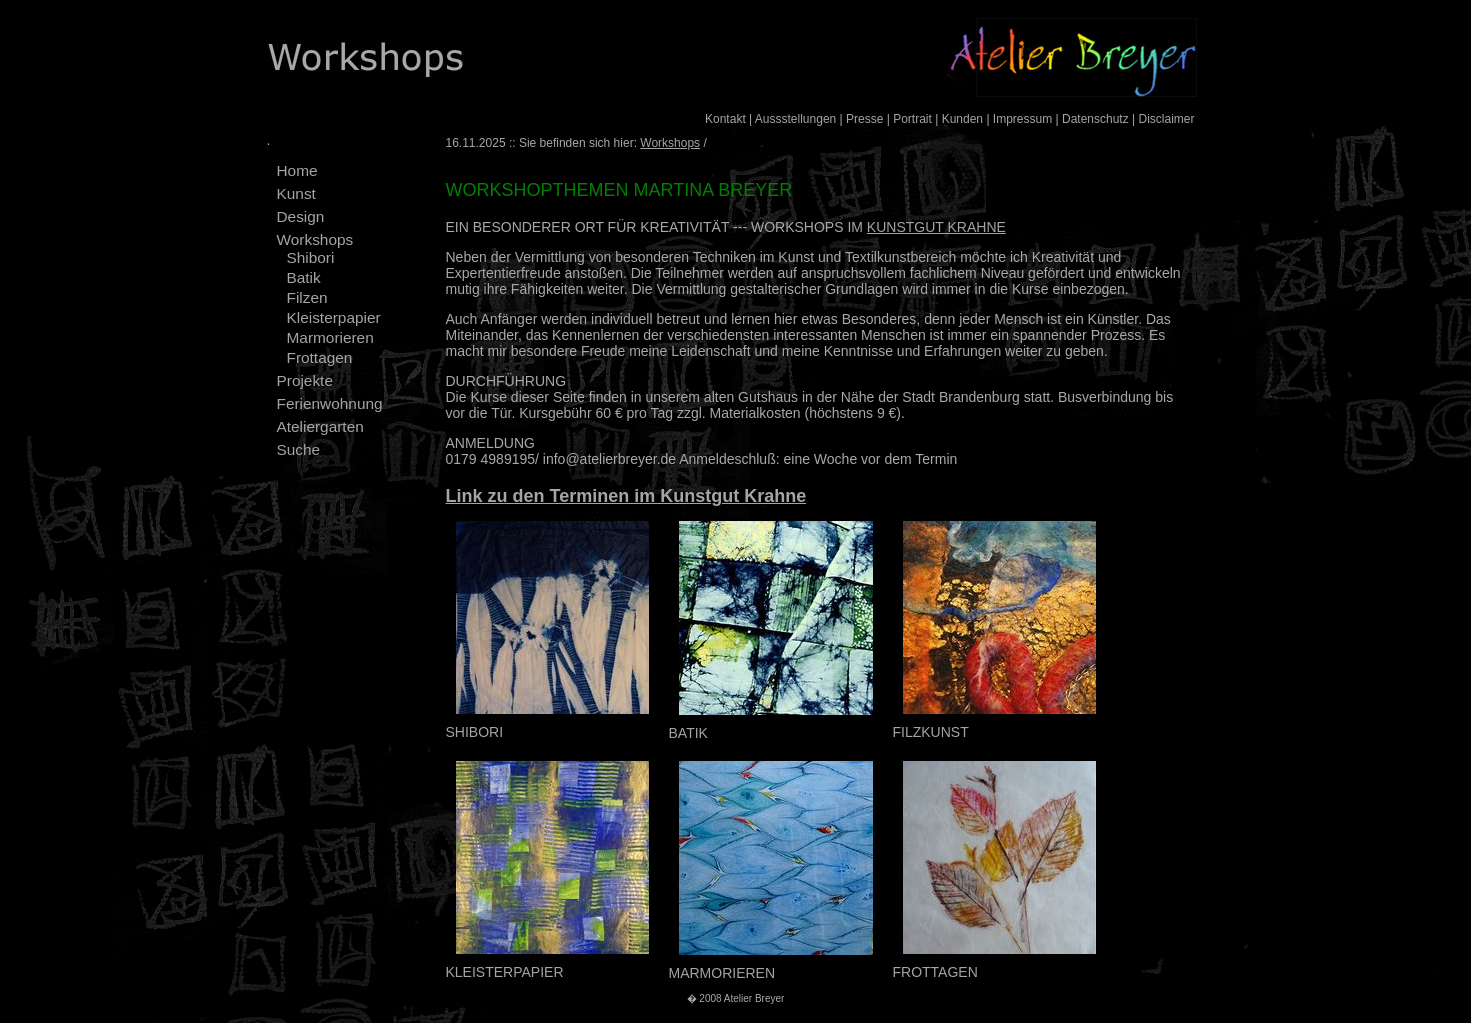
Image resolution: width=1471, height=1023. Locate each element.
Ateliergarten (320, 426)
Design (301, 216)
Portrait (912, 119)
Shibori (311, 257)
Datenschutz (1095, 119)
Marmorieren (330, 337)
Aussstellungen (795, 119)
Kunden (962, 119)
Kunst (296, 193)
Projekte (305, 380)
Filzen (307, 297)
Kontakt (725, 119)
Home (297, 170)
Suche (299, 449)
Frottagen (320, 357)
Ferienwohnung (330, 403)
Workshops (315, 239)
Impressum (1022, 119)
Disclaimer (1166, 119)
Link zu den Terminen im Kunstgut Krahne (626, 496)
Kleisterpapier (334, 317)
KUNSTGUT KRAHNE (936, 227)
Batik (304, 277)
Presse (864, 119)
